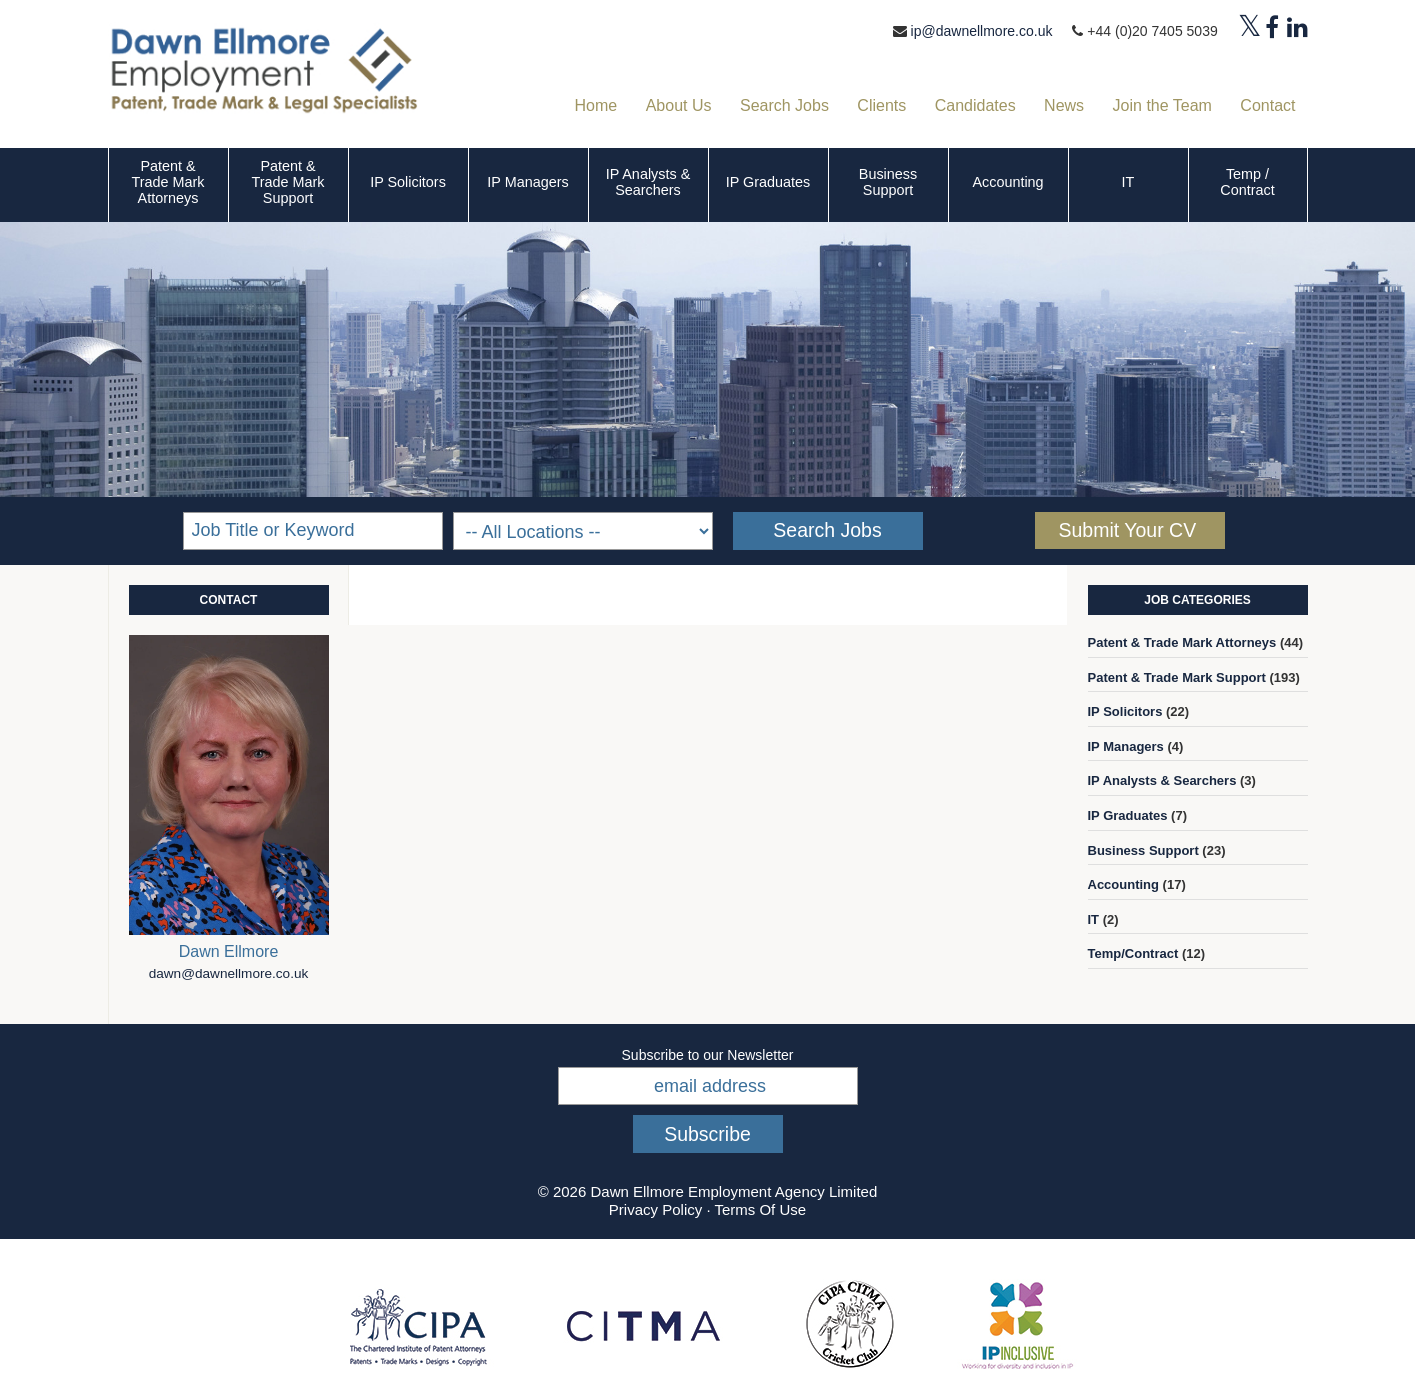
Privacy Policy (655, 1209)
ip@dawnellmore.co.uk (982, 31)
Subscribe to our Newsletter (708, 1055)
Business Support (888, 182)
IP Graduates (768, 182)
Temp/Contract (1133, 953)
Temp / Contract (1247, 182)
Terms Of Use (760, 1209)
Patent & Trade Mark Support (287, 182)
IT (1128, 182)
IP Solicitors (408, 182)
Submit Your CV (1128, 530)
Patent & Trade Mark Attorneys (167, 182)
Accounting (1007, 182)
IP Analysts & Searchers (648, 182)
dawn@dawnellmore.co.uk (229, 973)
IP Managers (527, 182)
